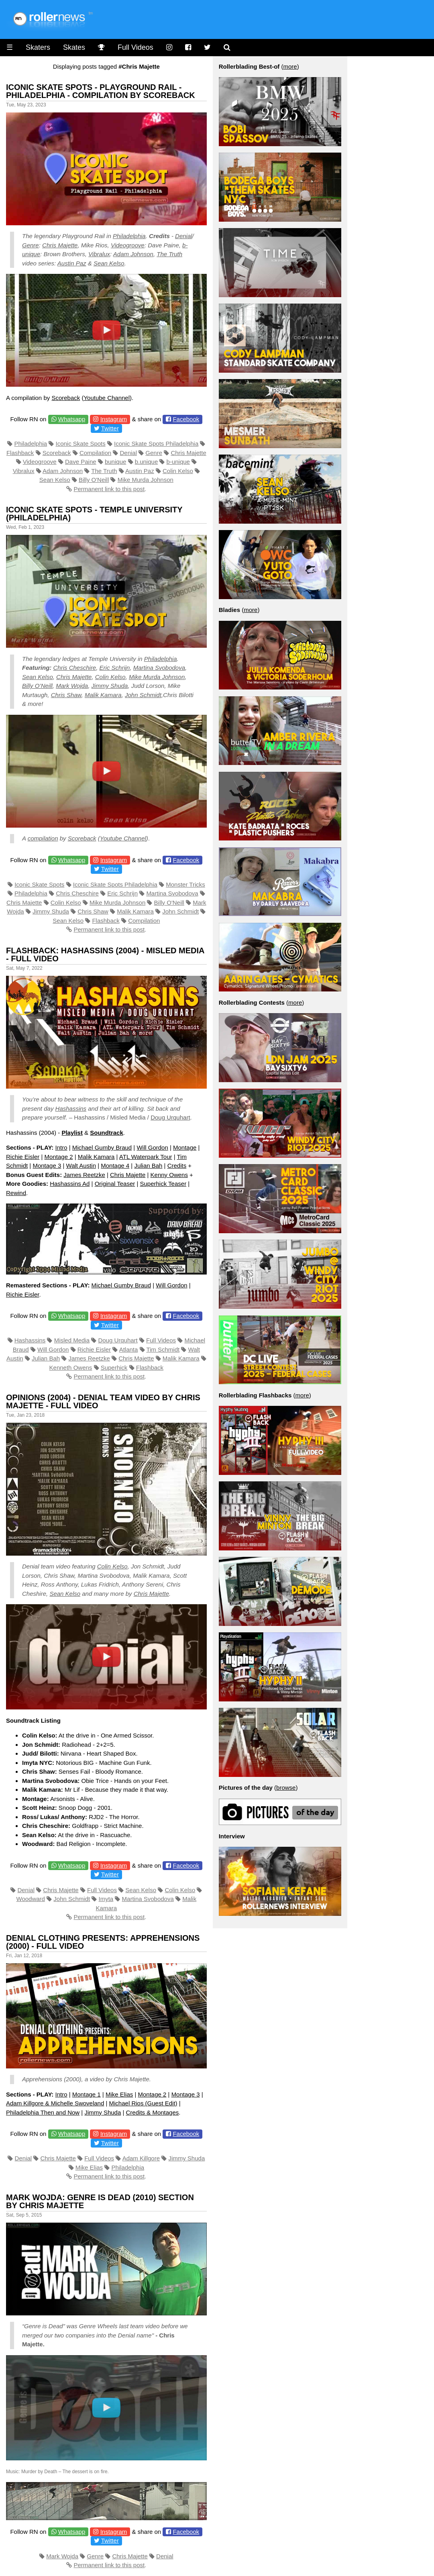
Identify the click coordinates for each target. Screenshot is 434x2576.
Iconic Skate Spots (81, 443)
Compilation (95, 452)
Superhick (114, 1367)
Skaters (38, 47)
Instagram (113, 419)
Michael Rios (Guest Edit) (143, 2103)
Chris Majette (59, 245)
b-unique (178, 461)
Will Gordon (152, 1147)
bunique (115, 461)
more (290, 66)
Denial (183, 236)
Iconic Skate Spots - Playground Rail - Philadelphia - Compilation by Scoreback (100, 91)
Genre (30, 245)
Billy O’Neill (37, 685)
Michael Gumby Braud (102, 1147)
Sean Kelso (109, 263)
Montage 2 (59, 1156)
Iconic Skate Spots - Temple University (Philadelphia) (94, 513)
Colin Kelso (178, 470)
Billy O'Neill (94, 479)
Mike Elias (119, 2094)
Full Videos (135, 47)
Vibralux (99, 254)
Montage (184, 1147)
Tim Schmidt (162, 1349)
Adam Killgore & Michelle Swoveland (55, 2103)
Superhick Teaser (163, 1183)
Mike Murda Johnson (145, 479)
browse (285, 1787)
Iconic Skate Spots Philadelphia (156, 443)
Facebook (186, 419)
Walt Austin (81, 1165)
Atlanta (128, 1349)
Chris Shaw (66, 694)
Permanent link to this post (109, 488)
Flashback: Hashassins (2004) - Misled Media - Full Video (105, 954)
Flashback (20, 452)
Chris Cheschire (74, 667)
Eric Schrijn (115, 667)
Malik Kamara (103, 694)
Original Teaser (115, 1183)
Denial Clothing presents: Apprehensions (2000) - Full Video (103, 1942)
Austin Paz (71, 263)
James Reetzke (84, 1174)
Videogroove (128, 245)
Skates (74, 47)
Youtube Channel (107, 397)
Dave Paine (80, 461)
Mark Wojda (72, 685)
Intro (61, 1147)
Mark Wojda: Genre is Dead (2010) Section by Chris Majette (100, 2201)
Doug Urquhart (170, 1117)
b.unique (146, 461)
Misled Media (72, 1340)
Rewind (16, 1192)
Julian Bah (148, 1165)
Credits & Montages (152, 2112)
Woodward (30, 1898)
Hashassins (71, 1108)
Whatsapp (72, 419)
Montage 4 (115, 1165)
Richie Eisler (22, 1156)
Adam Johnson (133, 254)
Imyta (106, 1898)
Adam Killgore (141, 2158)
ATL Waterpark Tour (145, 1156)
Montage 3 (47, 1165)
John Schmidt (143, 694)
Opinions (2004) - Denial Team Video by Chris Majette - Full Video (103, 1401)
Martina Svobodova (159, 667)
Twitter (110, 428)
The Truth (169, 254)
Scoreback (65, 397)
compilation (43, 838)
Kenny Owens (169, 1174)
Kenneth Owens (70, 1367)
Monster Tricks (185, 884)
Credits (177, 1165)
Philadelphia (129, 236)
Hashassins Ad (70, 1183)
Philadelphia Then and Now (42, 2112)
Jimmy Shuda (110, 685)
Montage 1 (86, 2094)
